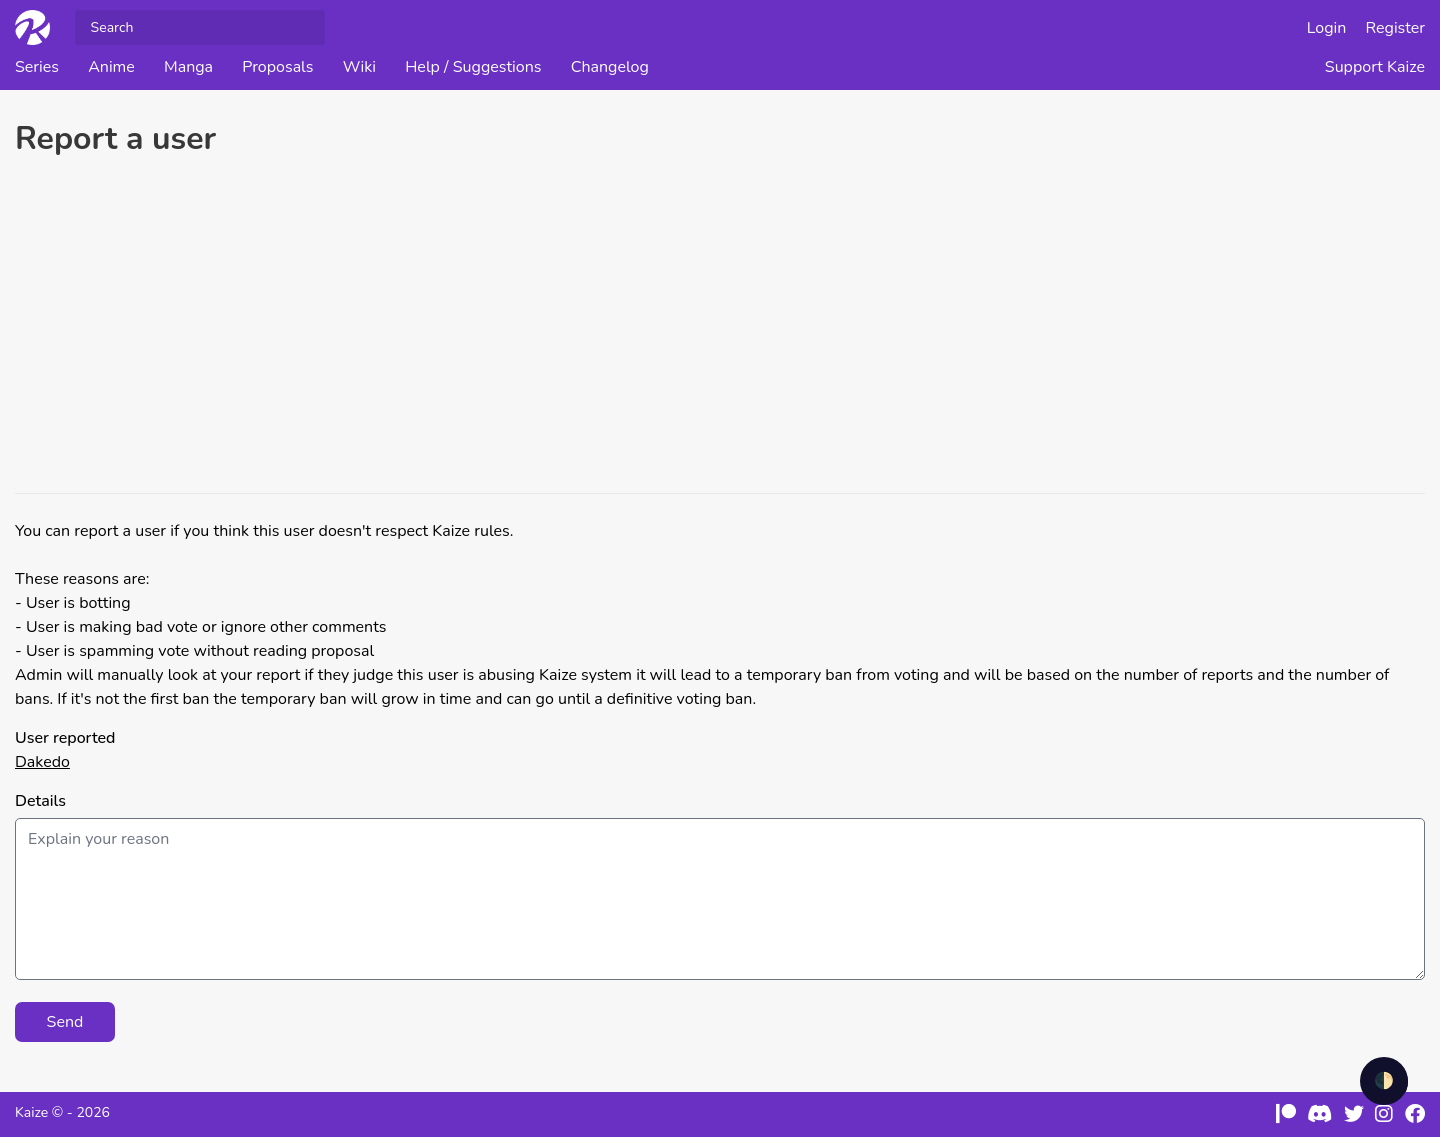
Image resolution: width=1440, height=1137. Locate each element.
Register (1396, 28)
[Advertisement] (720, 328)
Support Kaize (1375, 67)
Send (65, 1022)
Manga (188, 67)
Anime (111, 67)
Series (37, 67)
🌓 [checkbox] (1384, 1081)
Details (40, 801)
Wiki (359, 67)
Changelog (610, 67)
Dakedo (42, 762)
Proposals (277, 67)
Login (1327, 28)
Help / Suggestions (473, 67)
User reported (65, 738)
